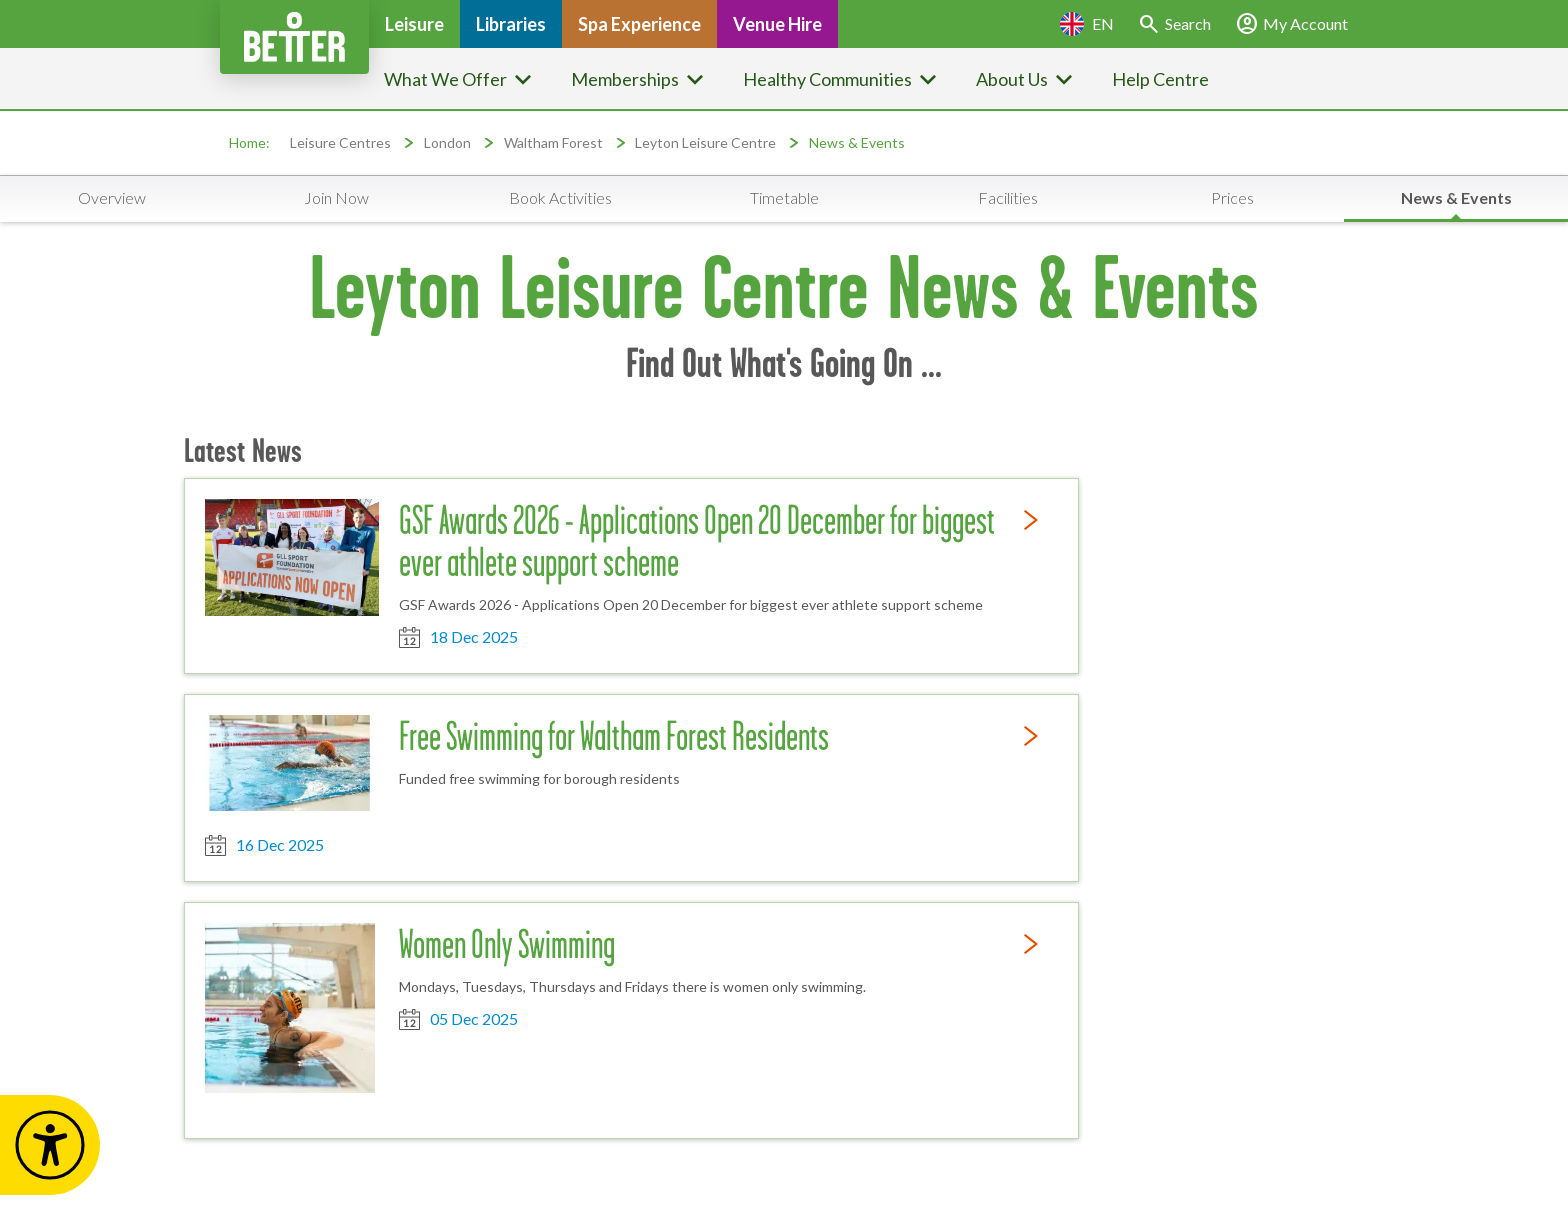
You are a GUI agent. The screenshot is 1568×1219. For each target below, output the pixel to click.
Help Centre (1160, 79)
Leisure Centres (340, 142)
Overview (112, 197)
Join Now (336, 197)
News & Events (857, 142)
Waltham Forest (553, 142)
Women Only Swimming (507, 944)
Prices (1232, 197)
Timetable (784, 197)
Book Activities (560, 197)
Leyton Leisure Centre (705, 142)
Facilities (1008, 197)
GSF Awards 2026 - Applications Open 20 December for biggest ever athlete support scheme (697, 541)
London (447, 142)
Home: (249, 142)
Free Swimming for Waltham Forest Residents (614, 736)
